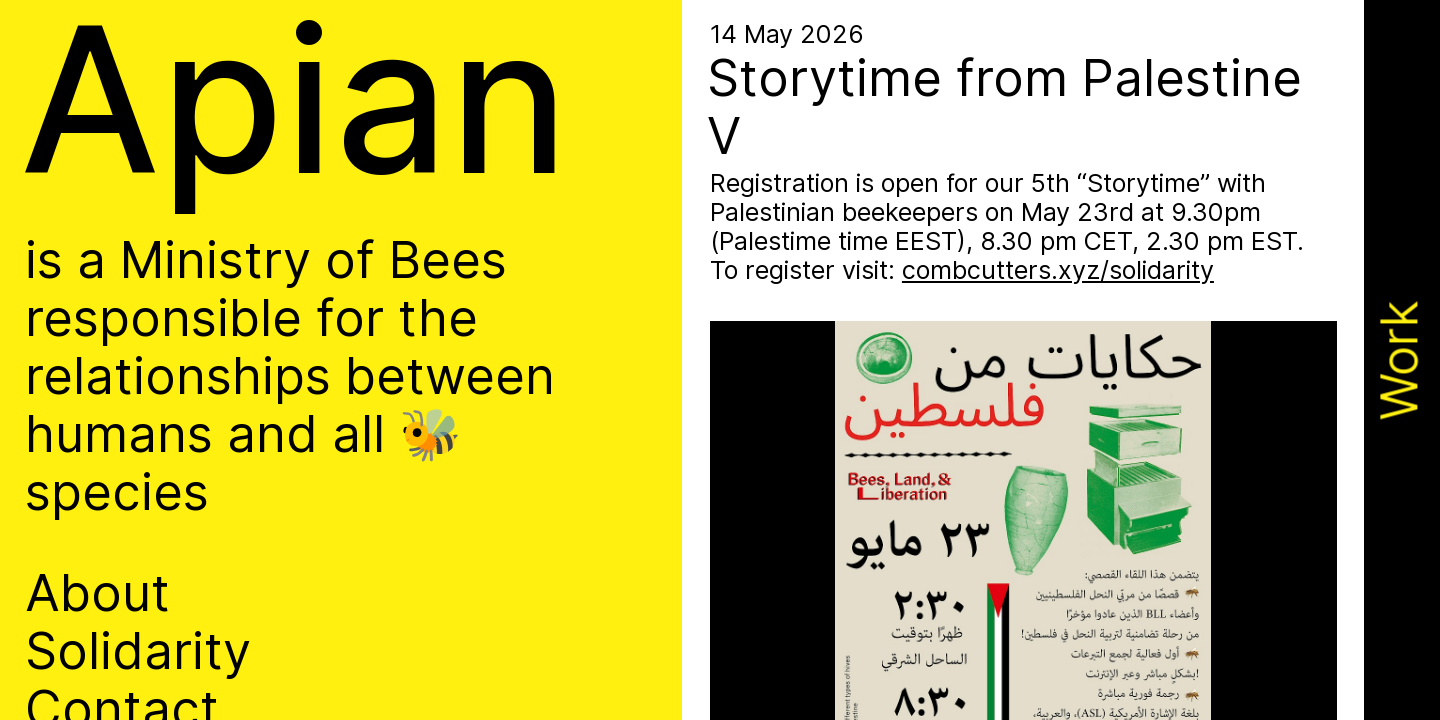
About (97, 593)
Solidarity (138, 651)
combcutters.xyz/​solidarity (1058, 270)
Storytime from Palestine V (1004, 106)
